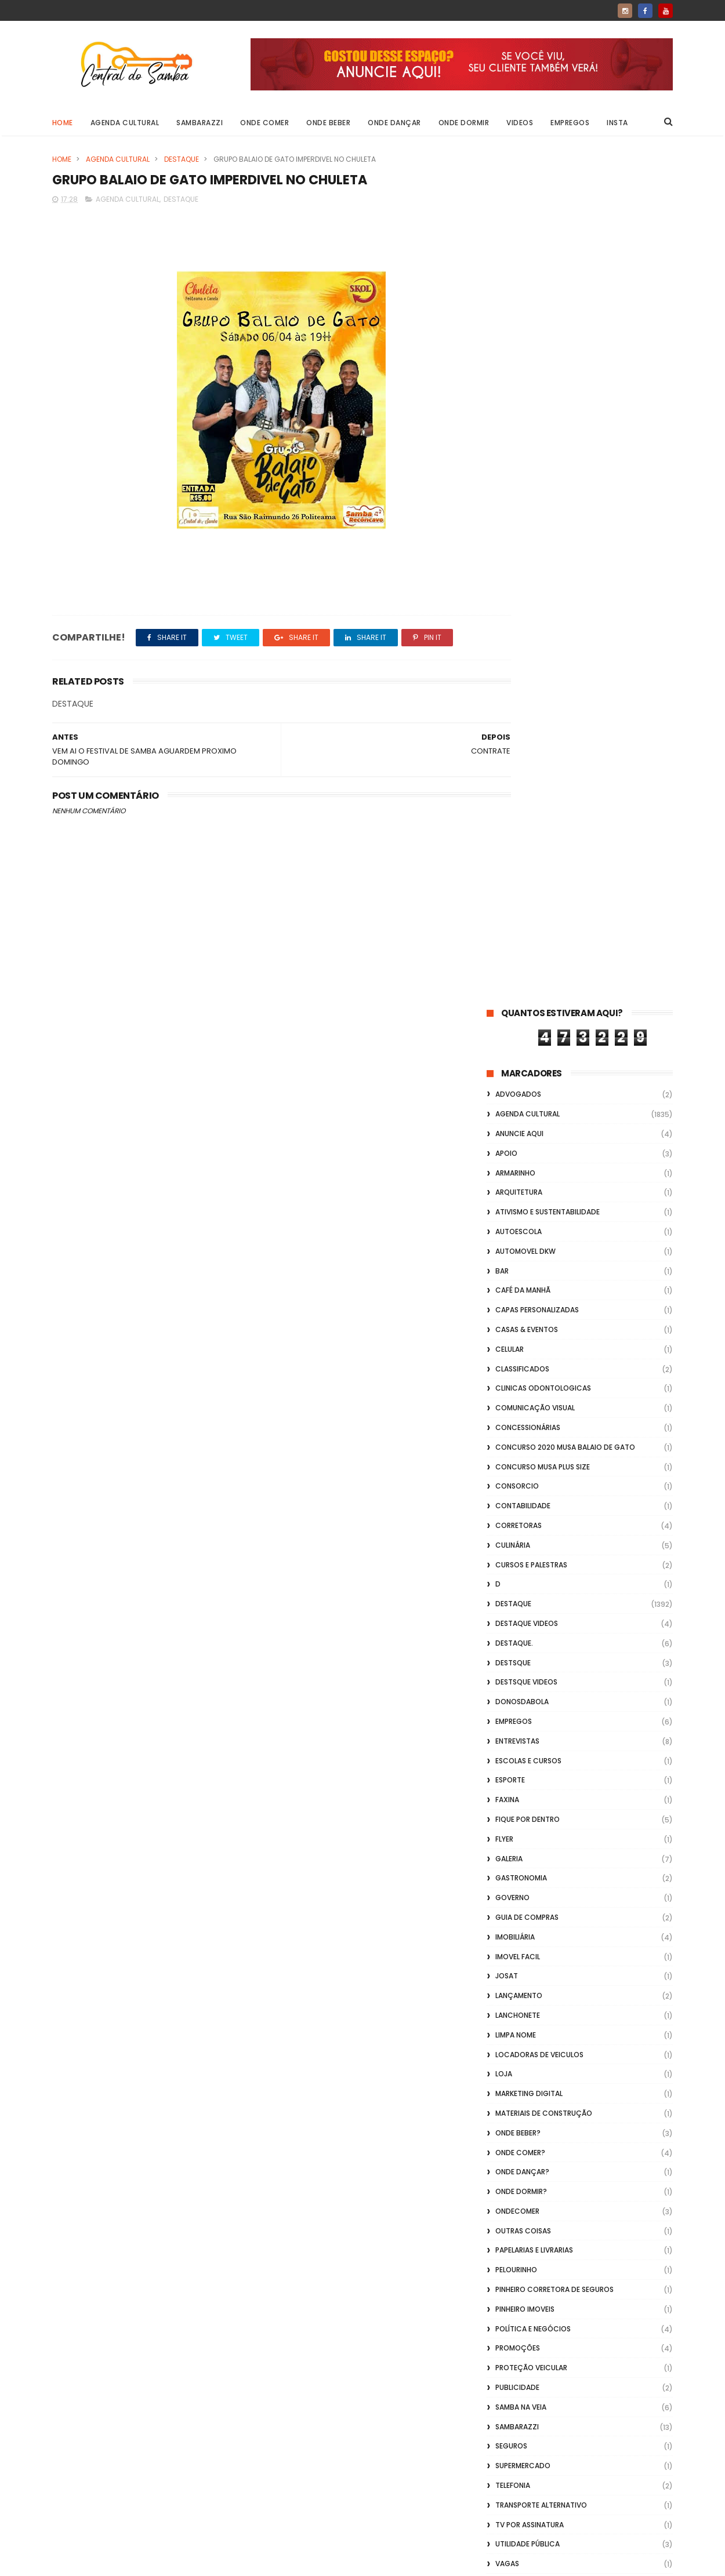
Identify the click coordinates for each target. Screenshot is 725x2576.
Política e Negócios (533, 1478)
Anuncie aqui (519, 284)
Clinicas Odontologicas (543, 538)
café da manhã (522, 440)
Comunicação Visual (535, 558)
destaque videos (526, 773)
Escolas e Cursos (528, 910)
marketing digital (529, 1244)
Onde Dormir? (521, 1342)
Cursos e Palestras (531, 714)
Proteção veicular (531, 1518)
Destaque (181, 159)
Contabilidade (522, 656)
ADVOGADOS (518, 244)
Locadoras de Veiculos (539, 1204)
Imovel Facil (517, 1106)
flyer (504, 989)
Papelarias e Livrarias (534, 1400)
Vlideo (507, 1812)
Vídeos (507, 1772)
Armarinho (515, 323)
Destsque (513, 812)
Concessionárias (527, 578)
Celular (509, 499)
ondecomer (517, 1361)
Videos (520, 123)
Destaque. (514, 793)
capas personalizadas (537, 460)
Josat (506, 1126)
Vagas (507, 1714)
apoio (506, 303)
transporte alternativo (541, 1655)
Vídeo (505, 1733)
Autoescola (518, 382)
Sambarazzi (200, 123)
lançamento (518, 1146)
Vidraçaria (515, 1792)
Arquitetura (518, 342)
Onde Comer (265, 123)
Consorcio (517, 636)
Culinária (512, 695)
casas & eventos (526, 480)
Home (62, 123)
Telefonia (512, 1635)
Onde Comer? (520, 1302)
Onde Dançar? (522, 1322)
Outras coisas (523, 1380)
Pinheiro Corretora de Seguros (554, 1440)
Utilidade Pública (527, 1694)
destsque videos (526, 832)
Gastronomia (521, 1028)
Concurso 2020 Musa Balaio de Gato (565, 597)
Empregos (570, 123)
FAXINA (507, 950)
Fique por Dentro (527, 969)
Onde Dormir (464, 123)
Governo (512, 1048)
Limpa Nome (515, 1184)
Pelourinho (516, 1420)
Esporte (510, 930)
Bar (502, 420)
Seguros (511, 1596)
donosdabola (522, 852)
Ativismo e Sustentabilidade (547, 362)
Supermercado (522, 1616)
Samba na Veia (520, 1557)
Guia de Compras (527, 1067)
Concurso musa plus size (542, 616)
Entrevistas (517, 891)
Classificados (522, 518)
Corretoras (518, 676)
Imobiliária (515, 1086)
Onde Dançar (395, 123)
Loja (503, 1224)
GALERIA (509, 1008)
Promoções (517, 1498)
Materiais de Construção (543, 1263)
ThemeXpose (117, 2561)
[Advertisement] (580, 2428)
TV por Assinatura (529, 1674)
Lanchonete (517, 1165)
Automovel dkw (525, 401)
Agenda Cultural (125, 123)
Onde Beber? (518, 1282)
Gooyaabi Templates (239, 2561)
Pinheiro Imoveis (524, 1459)
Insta (618, 123)
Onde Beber (329, 123)
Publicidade (517, 1537)
